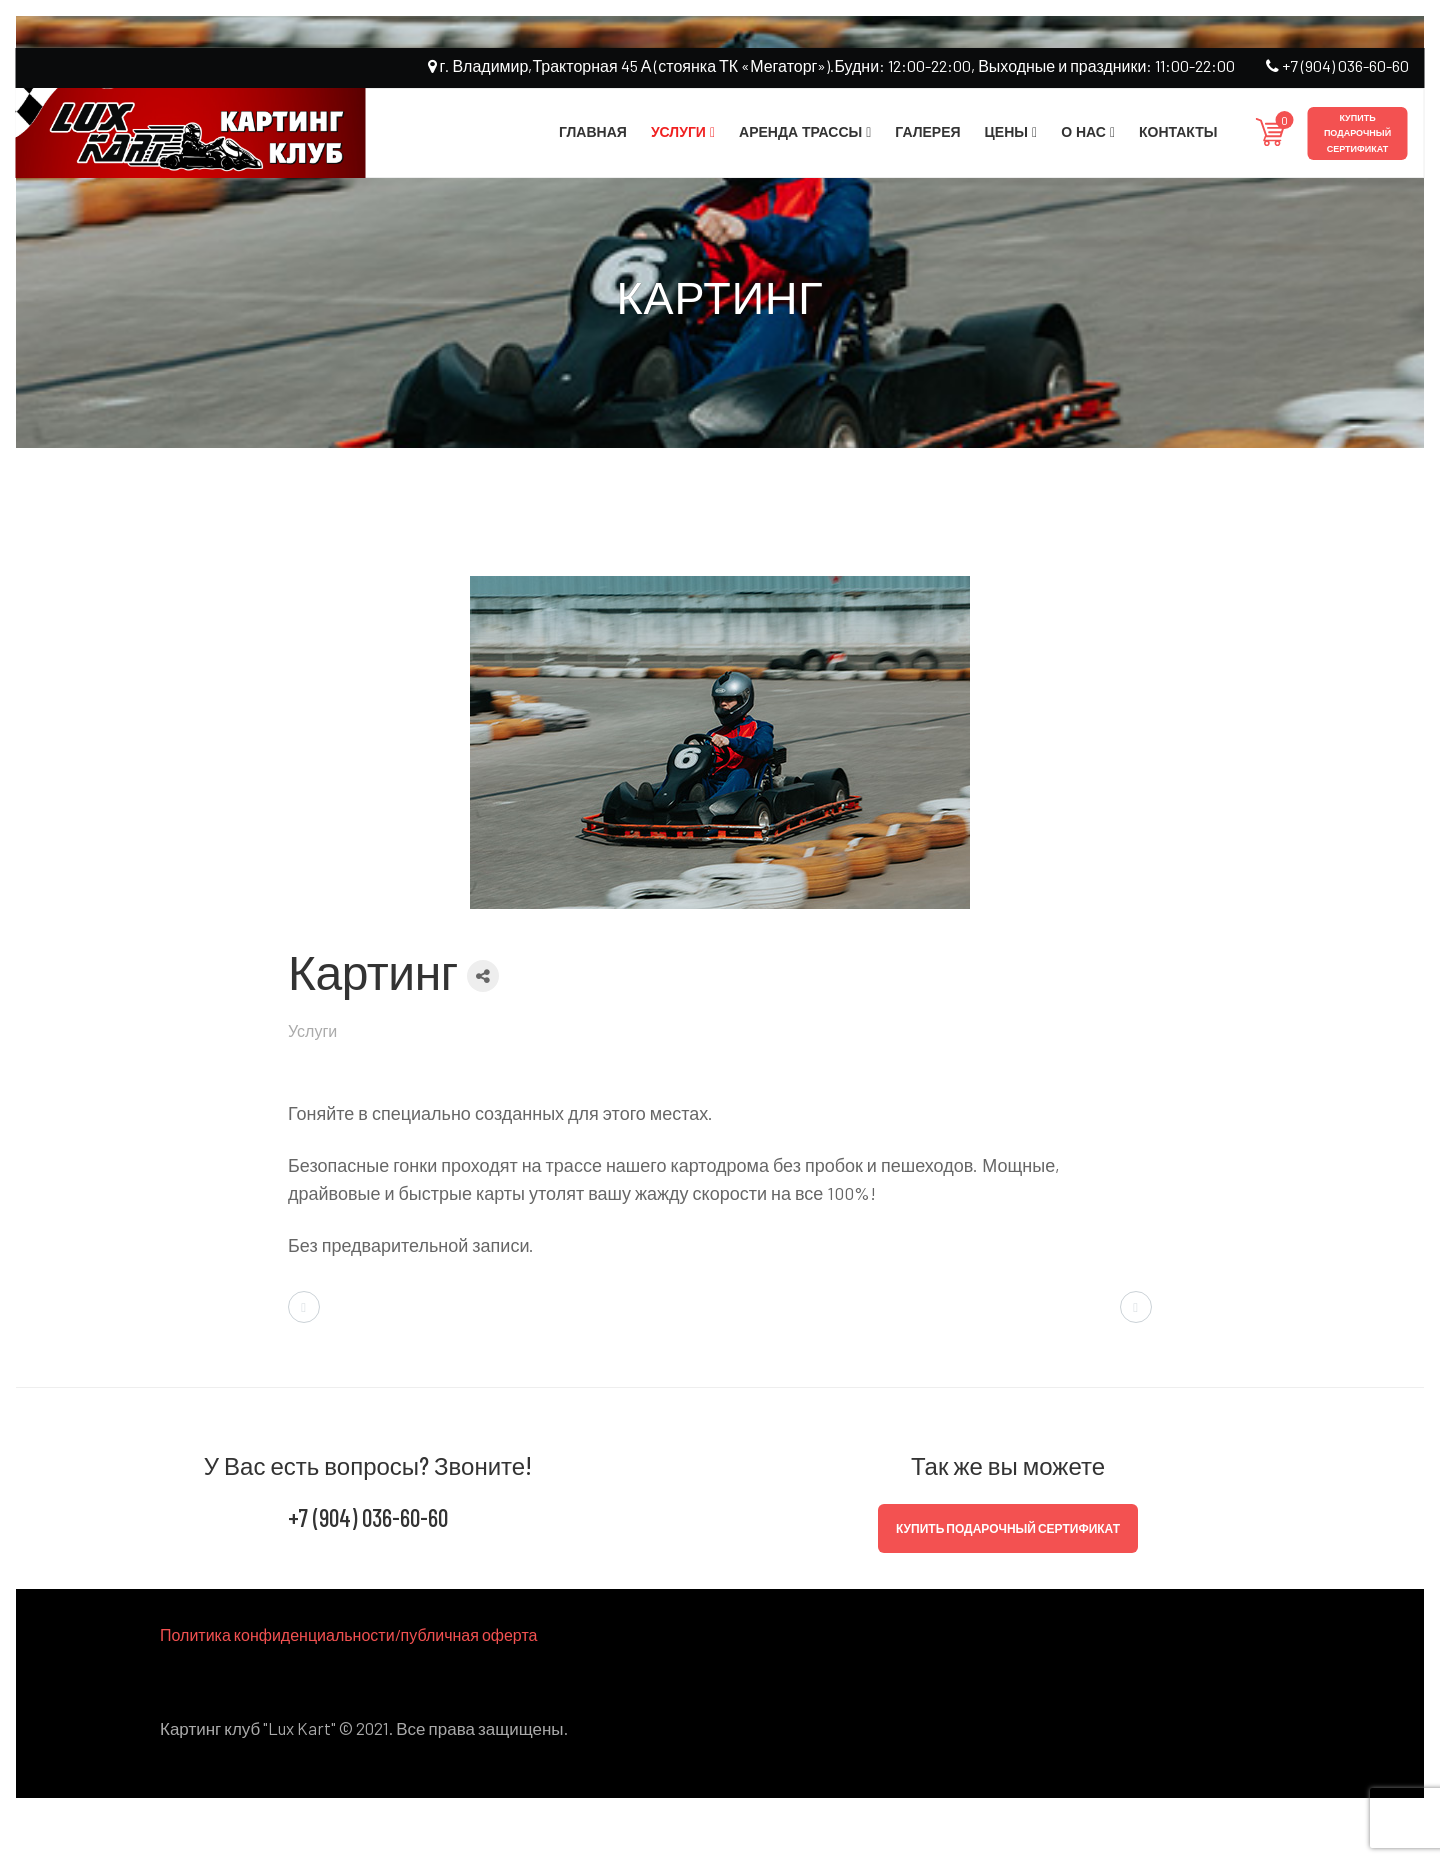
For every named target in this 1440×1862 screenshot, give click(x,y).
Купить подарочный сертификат (1357, 133)
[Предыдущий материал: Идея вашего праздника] (304, 1307)
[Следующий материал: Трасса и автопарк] (1136, 1307)
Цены (1006, 132)
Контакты (1178, 132)
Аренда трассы (800, 132)
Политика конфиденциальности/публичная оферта (348, 1634)
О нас (1083, 132)
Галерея (927, 132)
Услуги (678, 132)
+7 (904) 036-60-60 (1337, 65)
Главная (593, 132)
